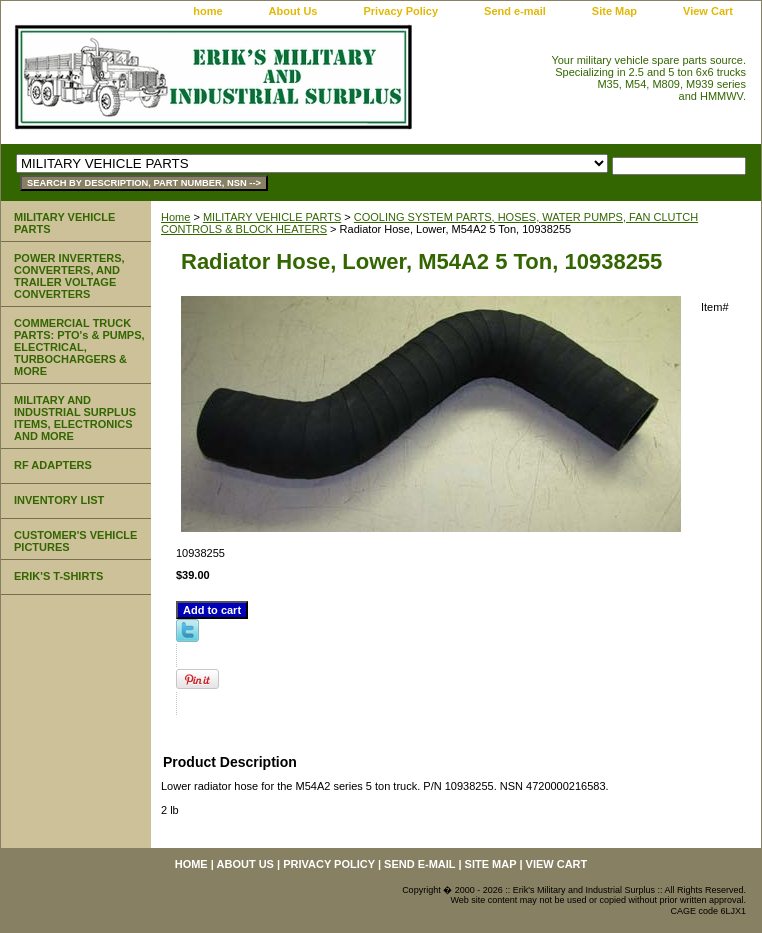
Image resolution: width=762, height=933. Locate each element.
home (207, 11)
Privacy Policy (400, 11)
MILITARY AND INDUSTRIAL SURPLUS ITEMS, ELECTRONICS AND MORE (75, 418)
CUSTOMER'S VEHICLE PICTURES (75, 541)
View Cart (708, 11)
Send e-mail (515, 11)
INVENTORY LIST (59, 500)
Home (175, 217)
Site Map (614, 11)
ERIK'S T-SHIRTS (58, 576)
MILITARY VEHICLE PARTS (272, 217)
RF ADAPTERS (53, 465)
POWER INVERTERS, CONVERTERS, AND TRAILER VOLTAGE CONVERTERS (69, 276)
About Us (293, 11)
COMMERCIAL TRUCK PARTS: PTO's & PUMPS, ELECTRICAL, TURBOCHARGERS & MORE (79, 347)
